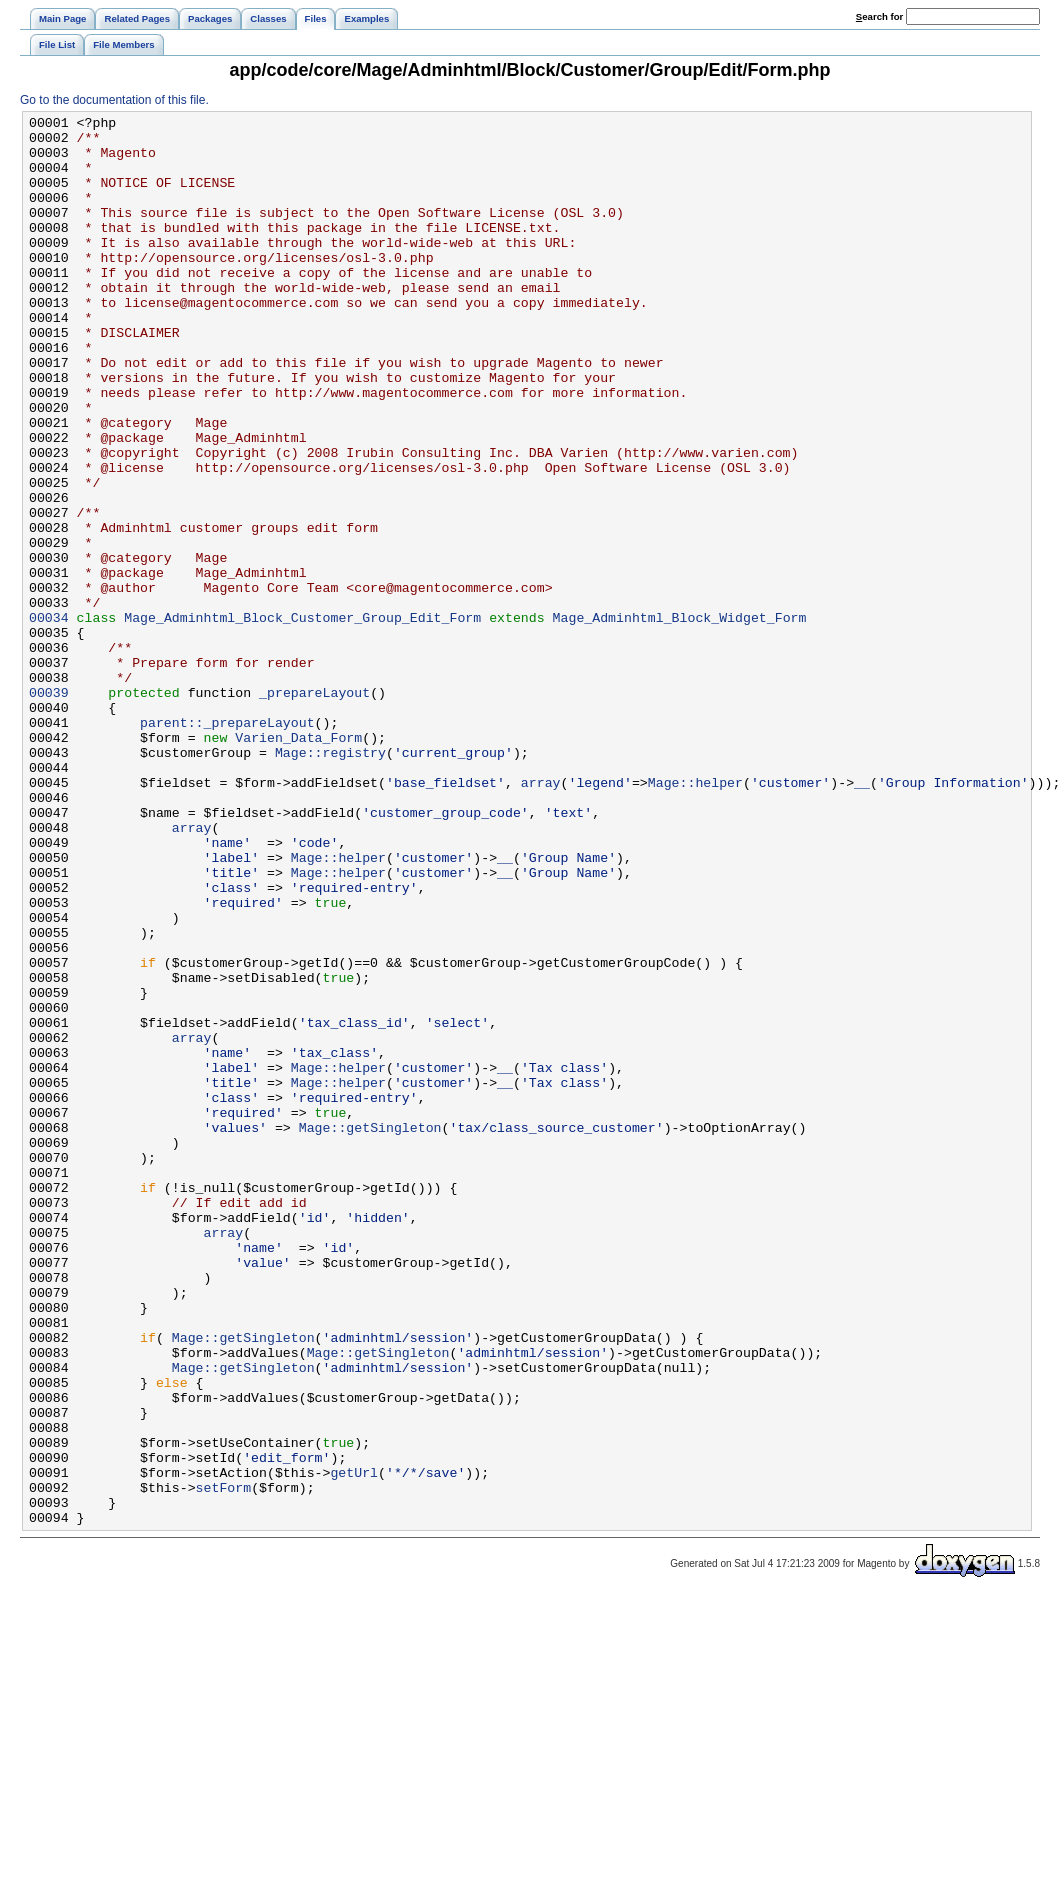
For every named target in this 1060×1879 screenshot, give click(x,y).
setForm (224, 1763)
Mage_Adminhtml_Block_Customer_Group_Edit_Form (302, 719)
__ (862, 917)
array (541, 917)
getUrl (354, 1745)
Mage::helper (695, 917)
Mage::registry (330, 881)
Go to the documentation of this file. (114, 100)
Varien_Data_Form (298, 863)
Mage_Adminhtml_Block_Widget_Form (680, 719)
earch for (879, 16)
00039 (49, 809)
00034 (49, 719)
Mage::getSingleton (370, 1331)
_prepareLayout (314, 809)
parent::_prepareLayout (227, 845)
